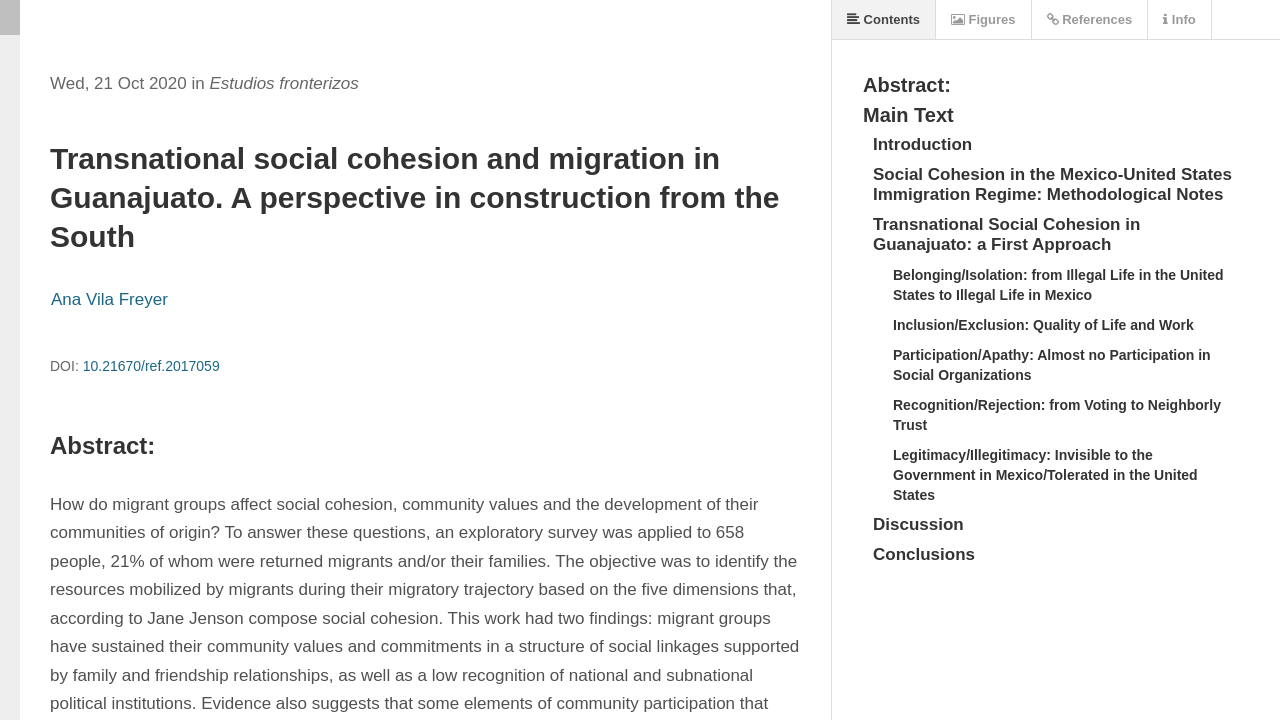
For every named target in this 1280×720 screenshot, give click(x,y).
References (1090, 19)
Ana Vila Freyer (109, 299)
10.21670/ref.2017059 (151, 366)
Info (1179, 19)
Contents (883, 19)
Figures (983, 19)
